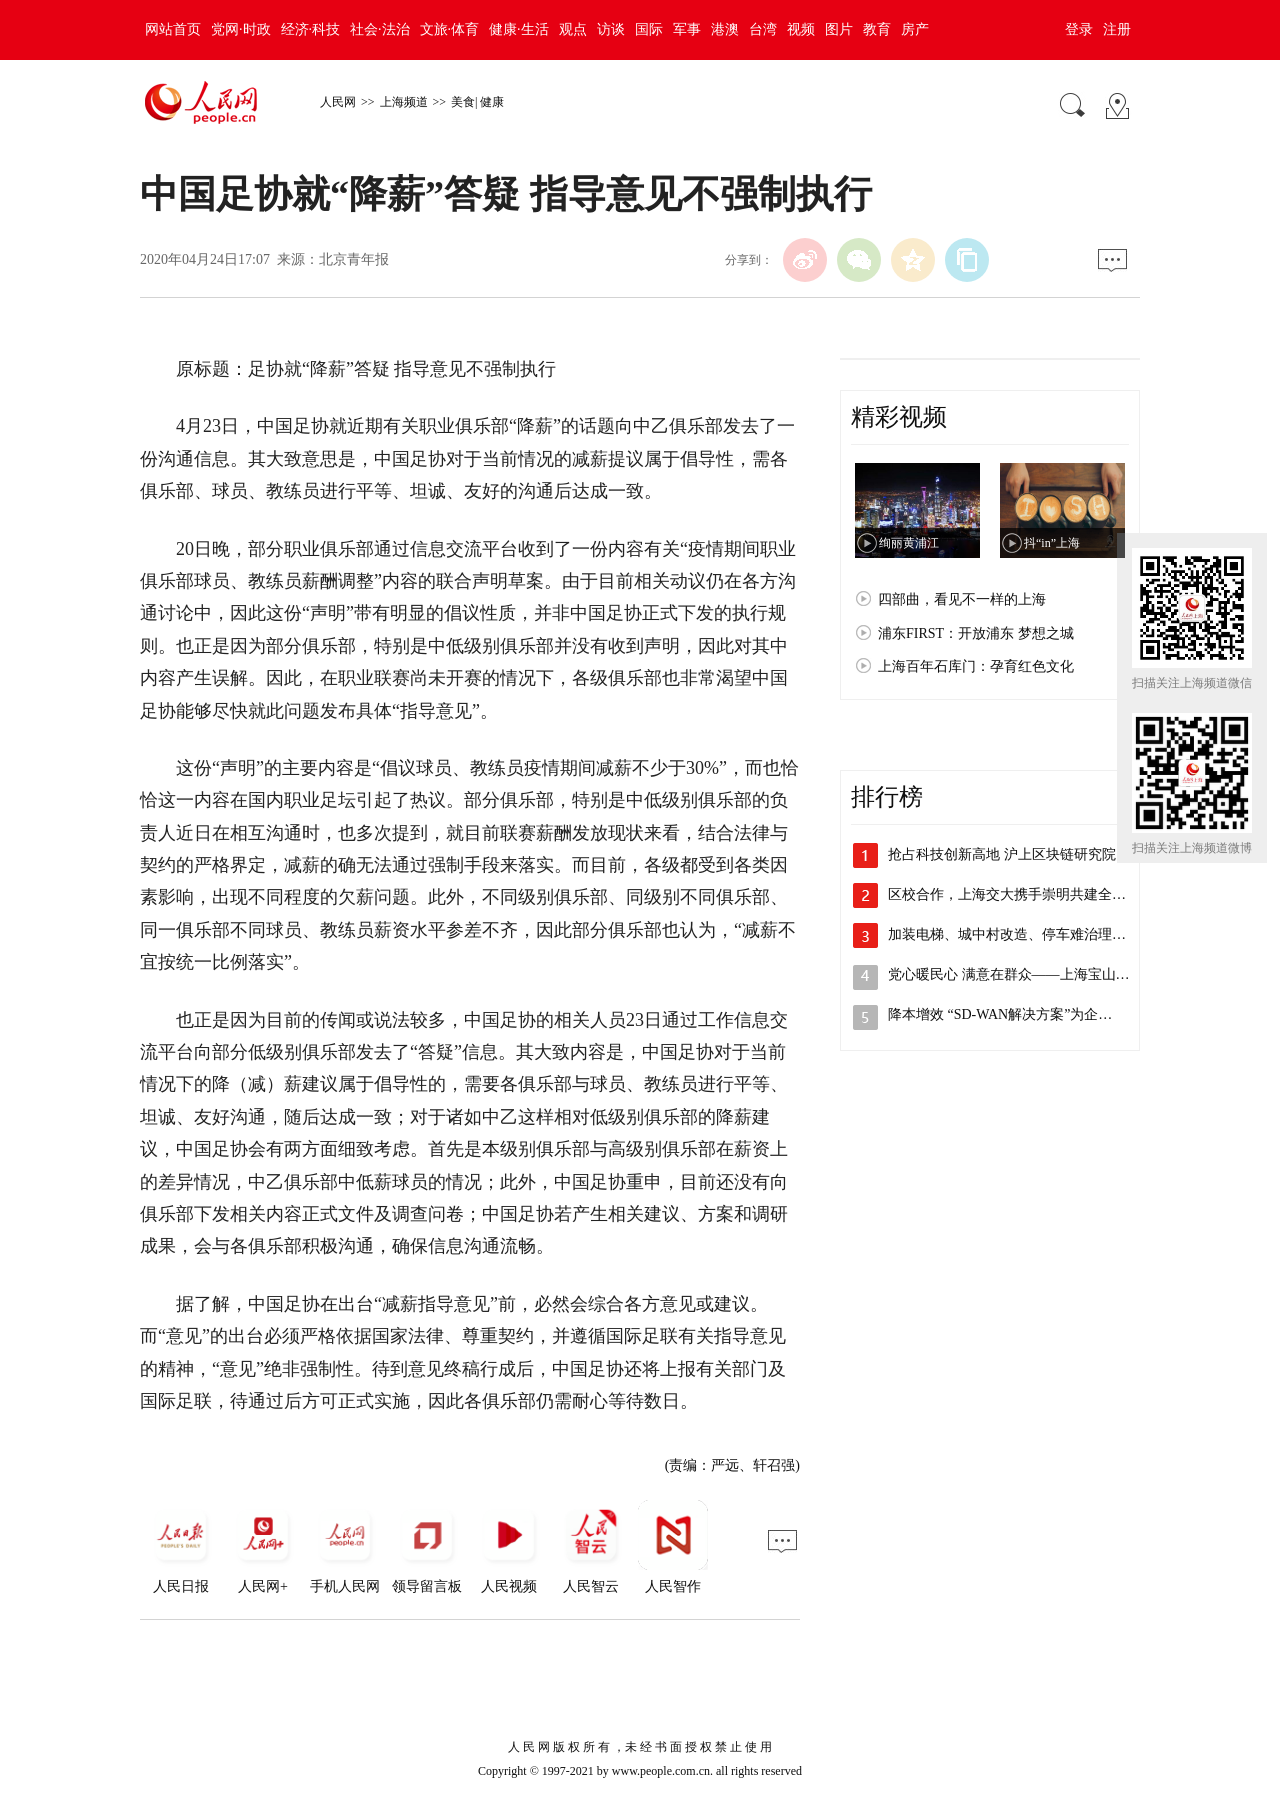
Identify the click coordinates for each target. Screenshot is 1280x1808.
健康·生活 (519, 29)
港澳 (725, 29)
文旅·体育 (450, 29)
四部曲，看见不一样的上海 (962, 599)
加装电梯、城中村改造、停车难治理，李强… (1028, 934)
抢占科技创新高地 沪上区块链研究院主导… (1023, 854)
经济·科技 (311, 29)
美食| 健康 (477, 102)
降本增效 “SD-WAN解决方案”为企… (1000, 1014)
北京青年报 (354, 259)
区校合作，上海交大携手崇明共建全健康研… (1028, 894)
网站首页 (173, 29)
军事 (687, 29)
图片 (839, 29)
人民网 (338, 102)
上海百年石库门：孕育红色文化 (976, 666)
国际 (649, 29)
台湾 (763, 29)
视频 (801, 29)
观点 (573, 29)
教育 (877, 29)
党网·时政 (241, 29)
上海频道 (404, 102)
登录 (1079, 29)
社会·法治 (380, 29)
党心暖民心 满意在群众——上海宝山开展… (1023, 974)
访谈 (611, 29)
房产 (915, 29)
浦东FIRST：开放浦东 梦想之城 (976, 633)
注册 (1117, 29)
